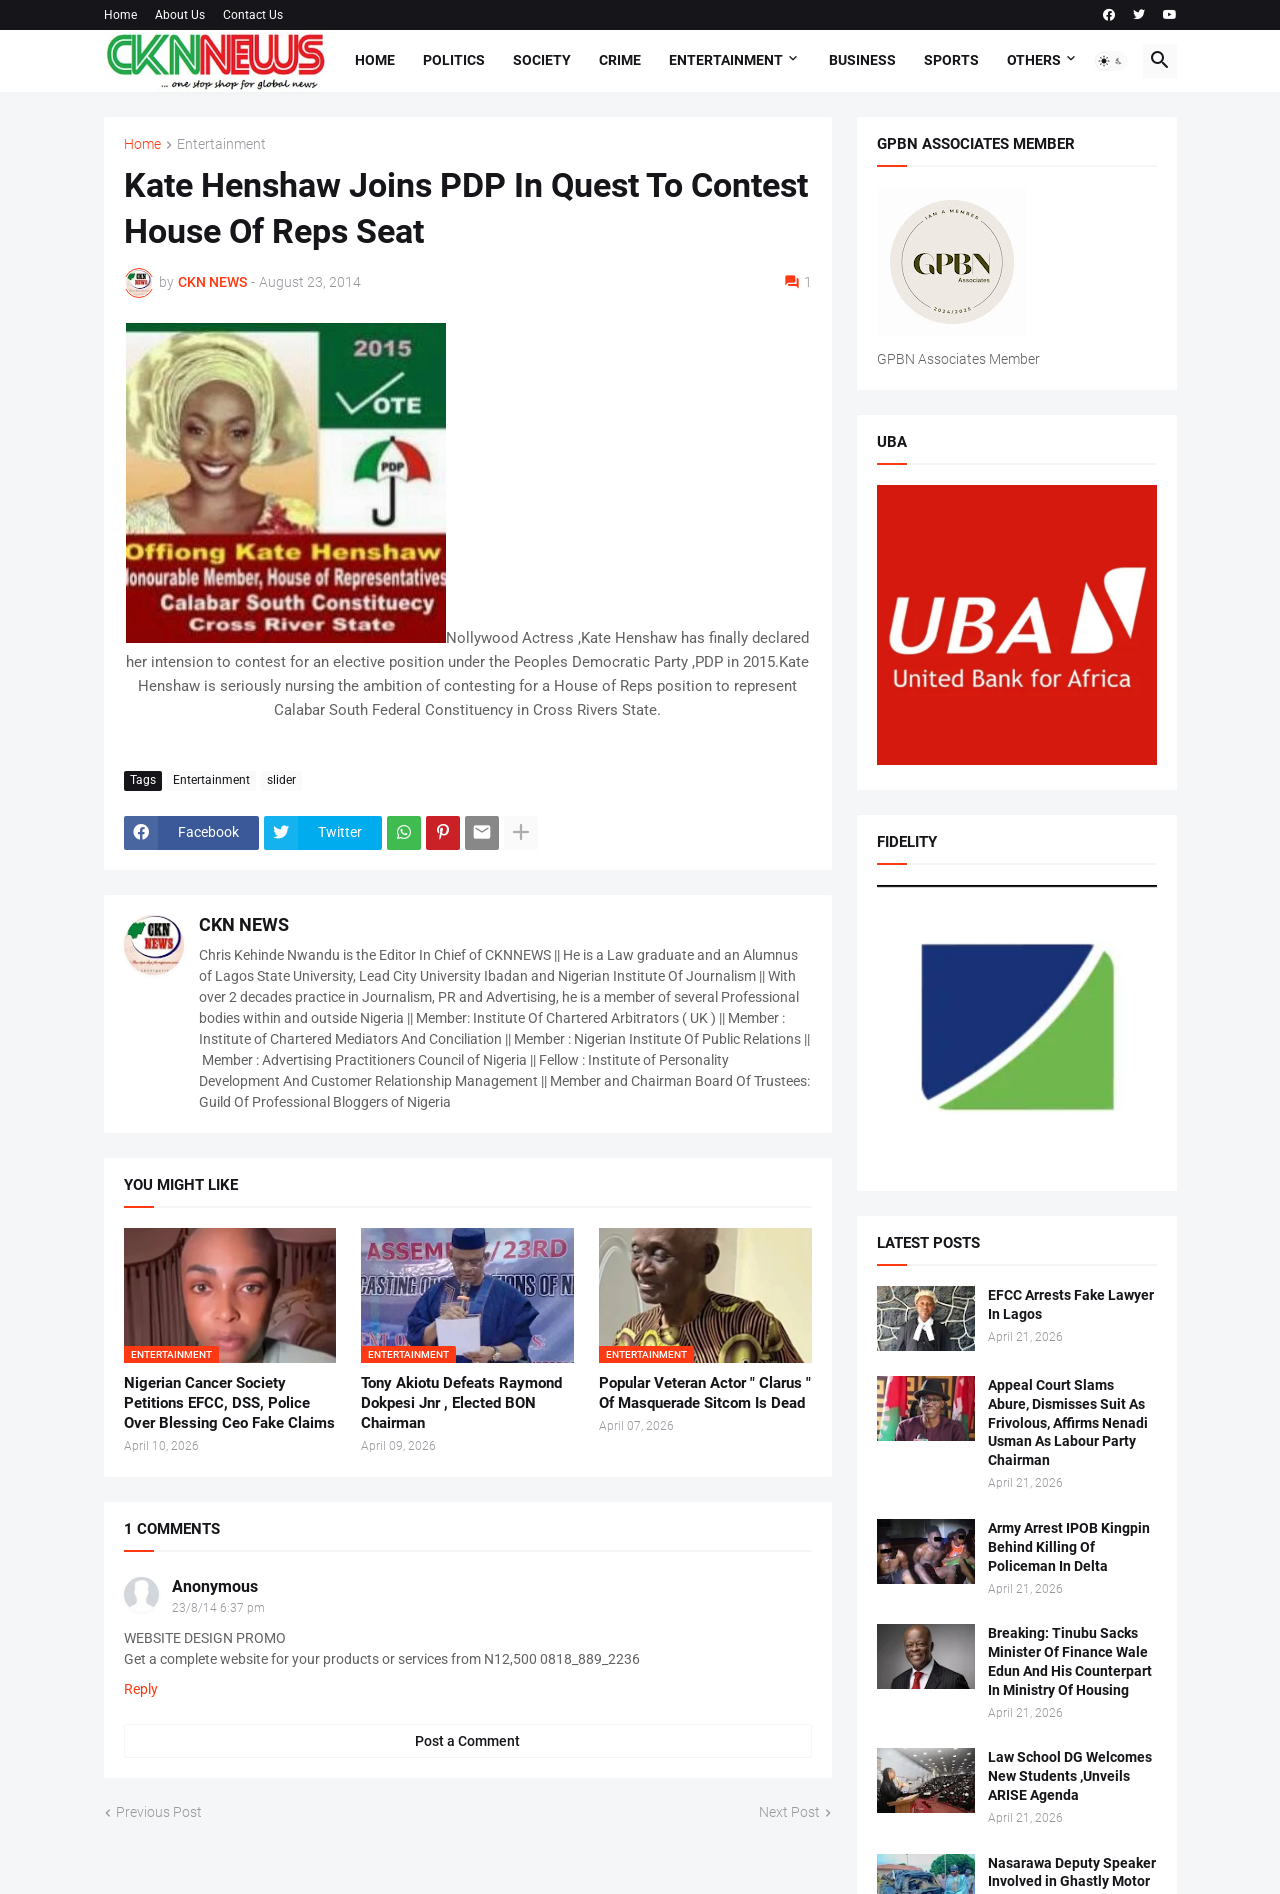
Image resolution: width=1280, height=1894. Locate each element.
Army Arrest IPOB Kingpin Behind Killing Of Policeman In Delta (1069, 1547)
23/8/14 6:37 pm (218, 1608)
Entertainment (726, 60)
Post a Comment (467, 1741)
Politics (454, 60)
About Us (180, 15)
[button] (1111, 61)
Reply (141, 1689)
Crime (620, 60)
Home (120, 15)
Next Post (789, 1812)
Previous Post (159, 1812)
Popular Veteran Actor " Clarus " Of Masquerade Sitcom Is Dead (705, 1393)
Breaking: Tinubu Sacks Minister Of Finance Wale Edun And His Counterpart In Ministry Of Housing (1070, 1661)
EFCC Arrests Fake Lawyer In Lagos (1071, 1304)
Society (542, 60)
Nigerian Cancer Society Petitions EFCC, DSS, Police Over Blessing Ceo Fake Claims (229, 1403)
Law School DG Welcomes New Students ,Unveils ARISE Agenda (1070, 1776)
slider (281, 780)
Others (1034, 60)
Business (862, 60)
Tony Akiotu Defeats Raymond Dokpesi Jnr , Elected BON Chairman (461, 1403)
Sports (951, 60)
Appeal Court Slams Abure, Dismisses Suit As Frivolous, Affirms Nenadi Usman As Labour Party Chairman (1068, 1423)
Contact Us (253, 15)
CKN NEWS (244, 924)
